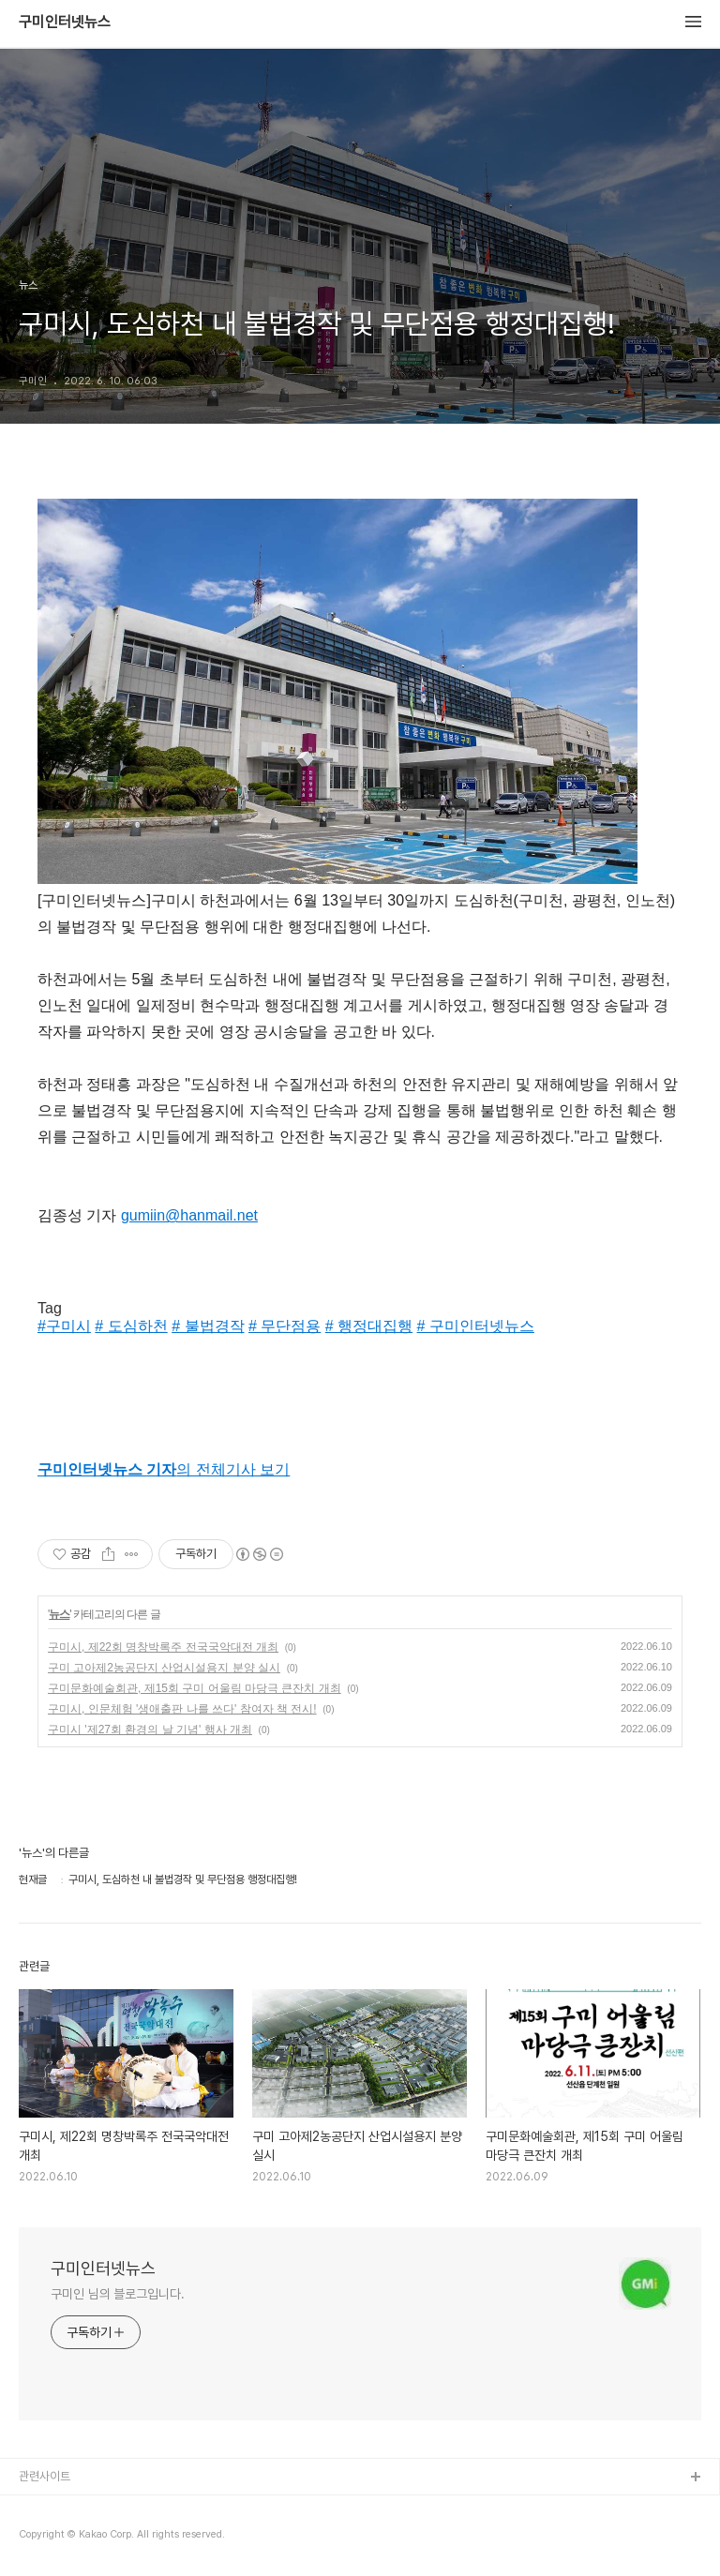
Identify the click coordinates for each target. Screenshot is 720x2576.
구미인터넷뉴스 (65, 22)
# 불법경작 (208, 1326)
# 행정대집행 (368, 1326)
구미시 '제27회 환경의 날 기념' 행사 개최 (150, 1729)
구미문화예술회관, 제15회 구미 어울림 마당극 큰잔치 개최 (194, 1688)
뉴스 (59, 1614)
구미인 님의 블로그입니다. (118, 2293)
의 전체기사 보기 (164, 1469)
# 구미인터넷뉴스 (475, 1326)
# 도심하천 (131, 1326)
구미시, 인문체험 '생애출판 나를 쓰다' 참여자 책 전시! (182, 1708)
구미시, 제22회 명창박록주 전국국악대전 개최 (163, 1647)
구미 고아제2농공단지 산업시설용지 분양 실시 (164, 1667)
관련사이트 (44, 2476)
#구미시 (64, 1326)
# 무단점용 (284, 1326)
